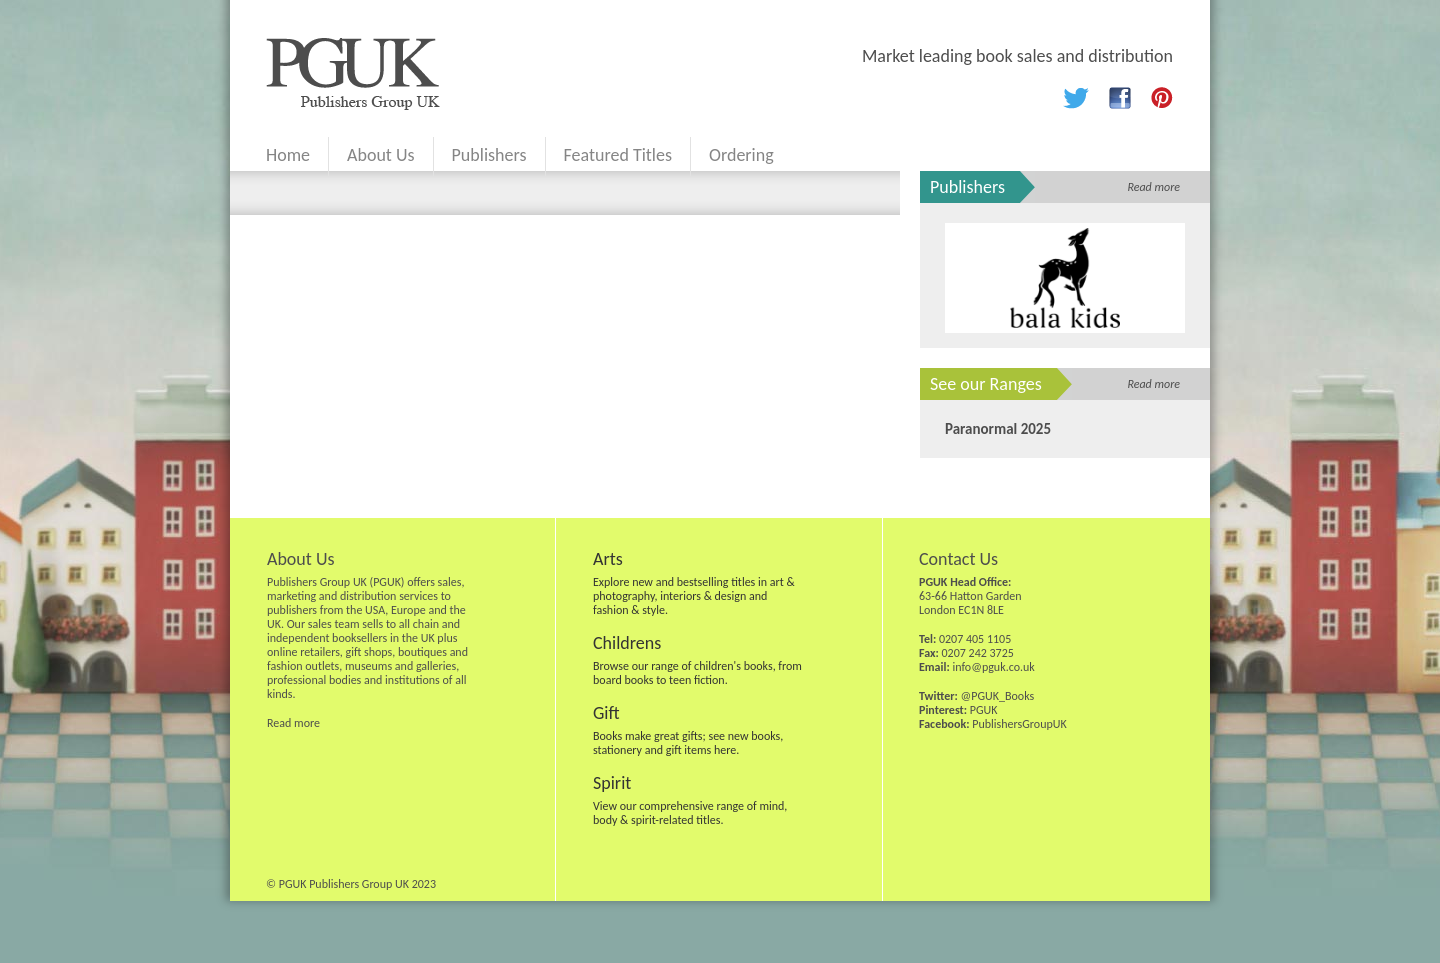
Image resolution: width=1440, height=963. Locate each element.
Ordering (741, 155)
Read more (1153, 187)
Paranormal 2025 (998, 429)
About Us (381, 155)
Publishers (489, 155)
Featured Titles (618, 155)
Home (288, 155)
